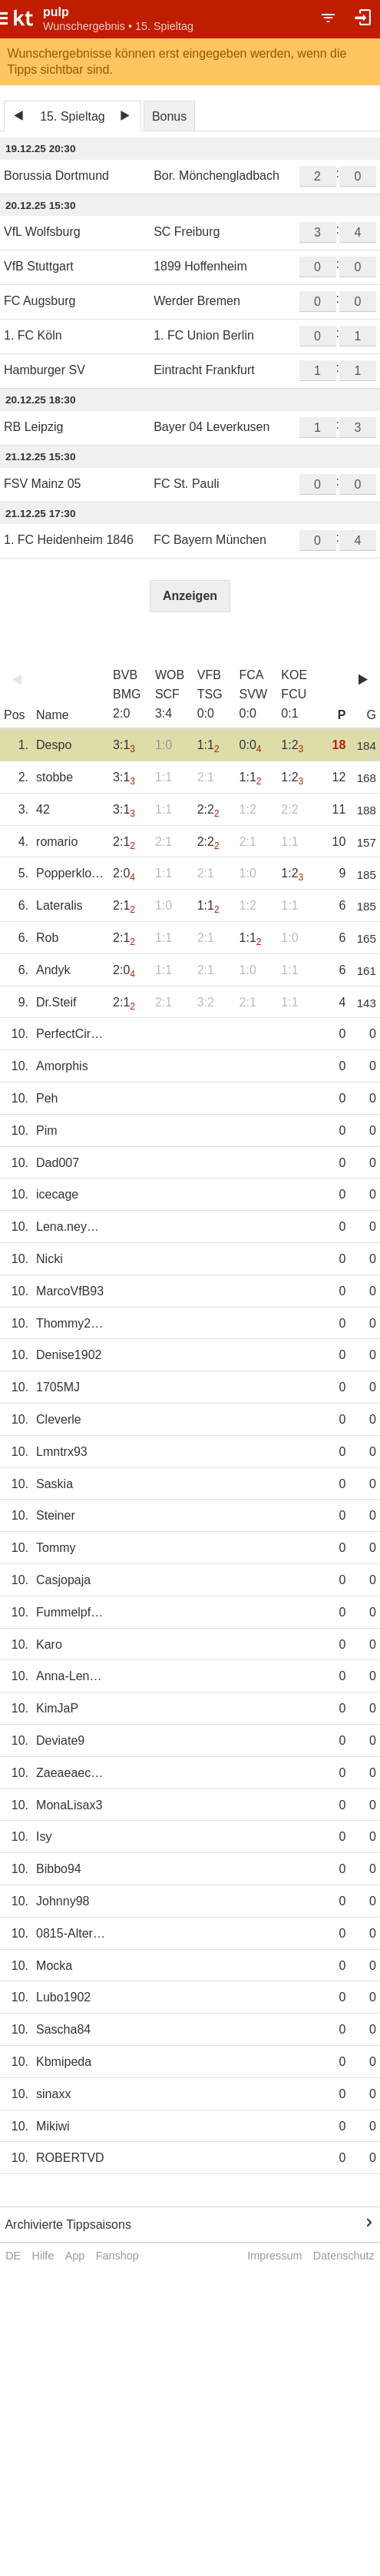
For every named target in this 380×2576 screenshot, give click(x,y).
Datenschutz (344, 2255)
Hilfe (43, 2255)
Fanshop (117, 2255)
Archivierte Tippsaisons (68, 2224)
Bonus (169, 116)
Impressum (274, 2255)
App (75, 2255)
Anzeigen (190, 595)
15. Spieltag (72, 116)
